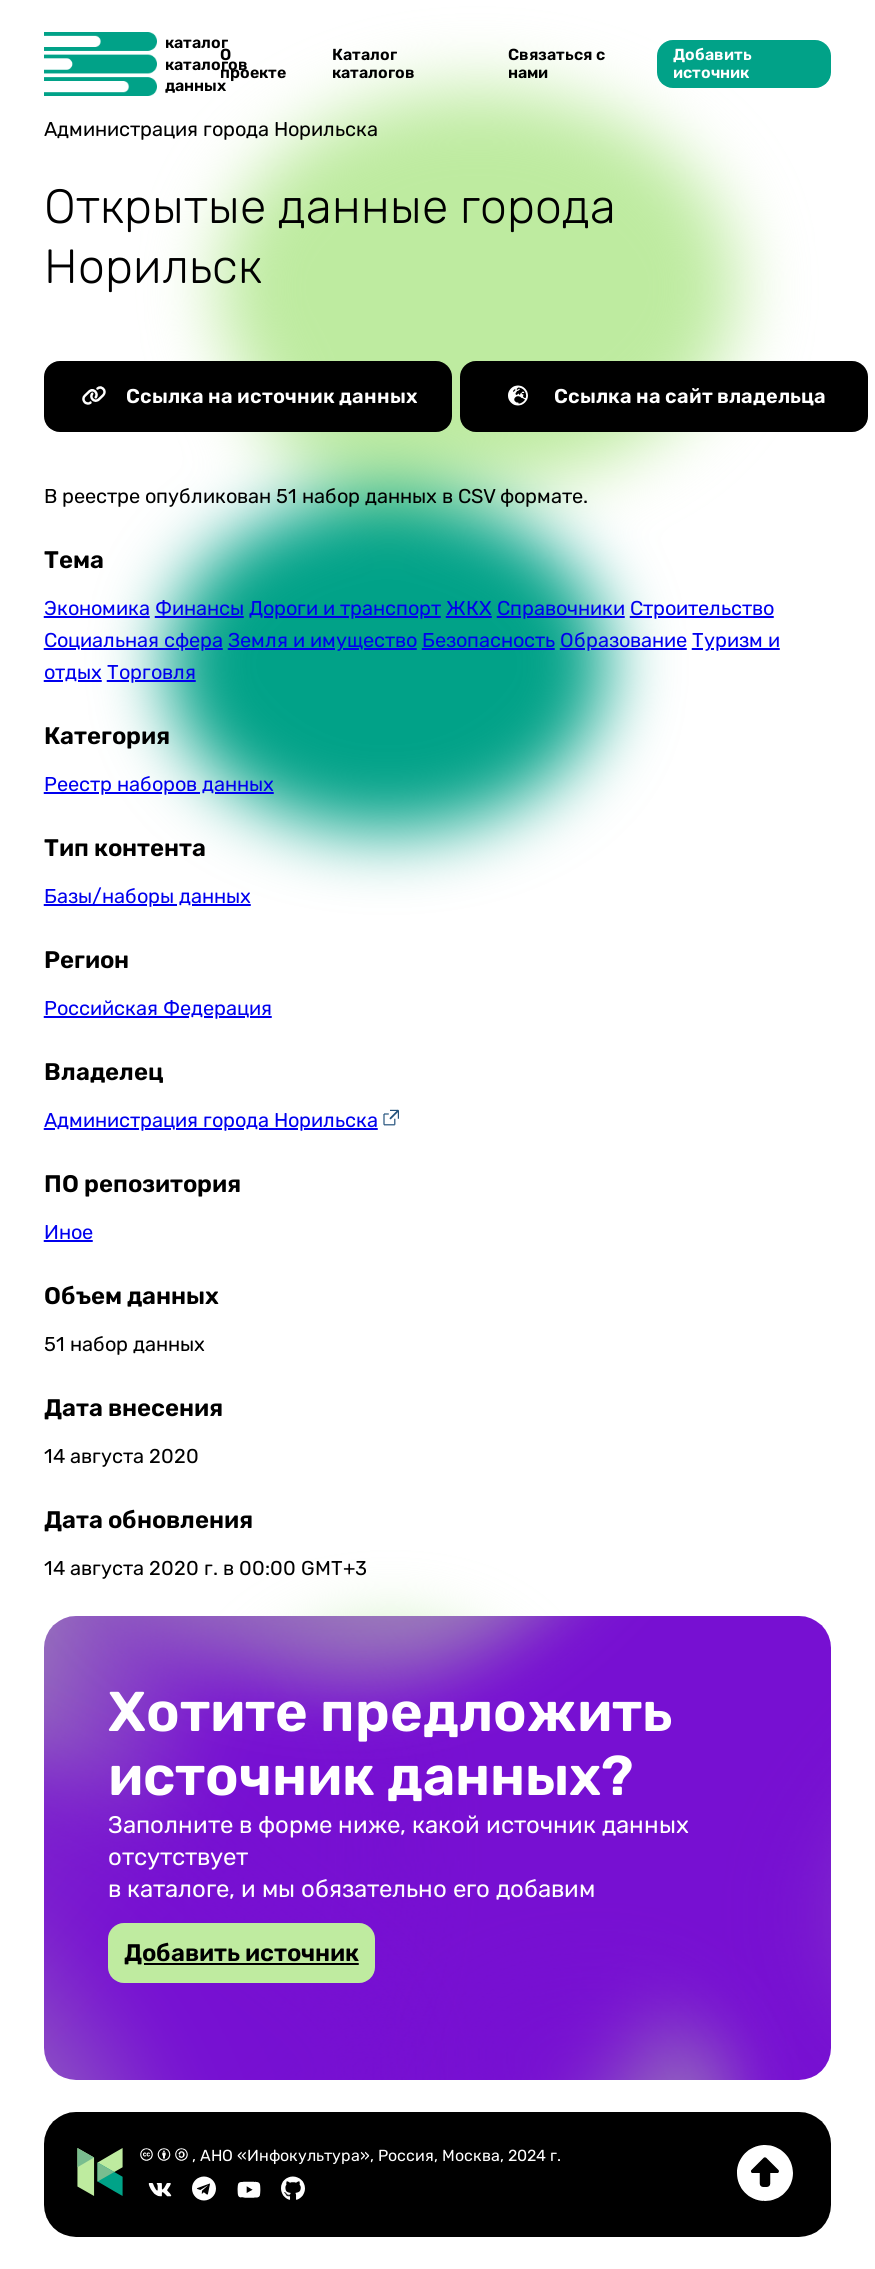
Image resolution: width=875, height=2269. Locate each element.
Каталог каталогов (373, 63)
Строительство (702, 608)
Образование (623, 640)
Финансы (199, 608)
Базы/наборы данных (147, 896)
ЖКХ (469, 608)
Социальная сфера (133, 640)
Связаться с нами (556, 63)
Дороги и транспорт (345, 608)
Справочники (561, 608)
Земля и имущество (322, 640)
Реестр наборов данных (159, 784)
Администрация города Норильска (211, 1120)
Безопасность (488, 640)
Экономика (97, 608)
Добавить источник (712, 63)
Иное (68, 1232)
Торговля (151, 672)
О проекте (253, 63)
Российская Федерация (158, 1008)
